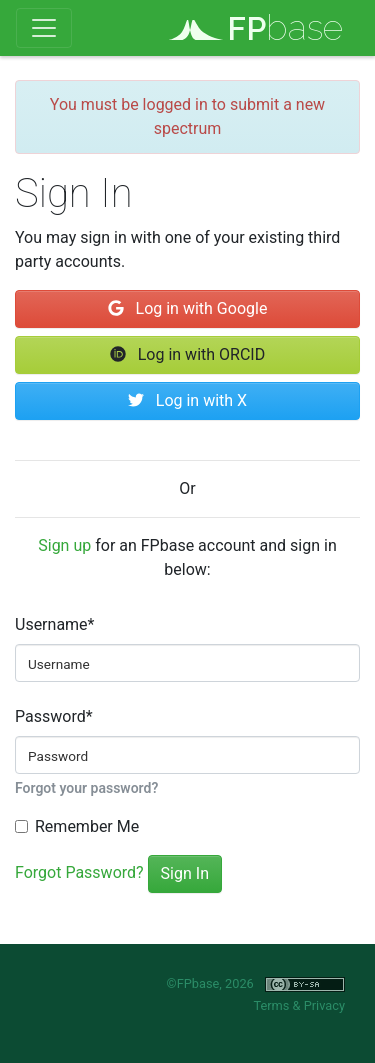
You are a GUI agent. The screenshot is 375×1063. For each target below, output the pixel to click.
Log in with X (187, 400)
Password (54, 716)
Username (54, 624)
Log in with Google (188, 308)
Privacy (324, 1005)
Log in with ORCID (187, 354)
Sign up (64, 545)
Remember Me (87, 826)
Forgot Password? (79, 872)
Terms (271, 1005)
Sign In (185, 873)
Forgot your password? (86, 788)
